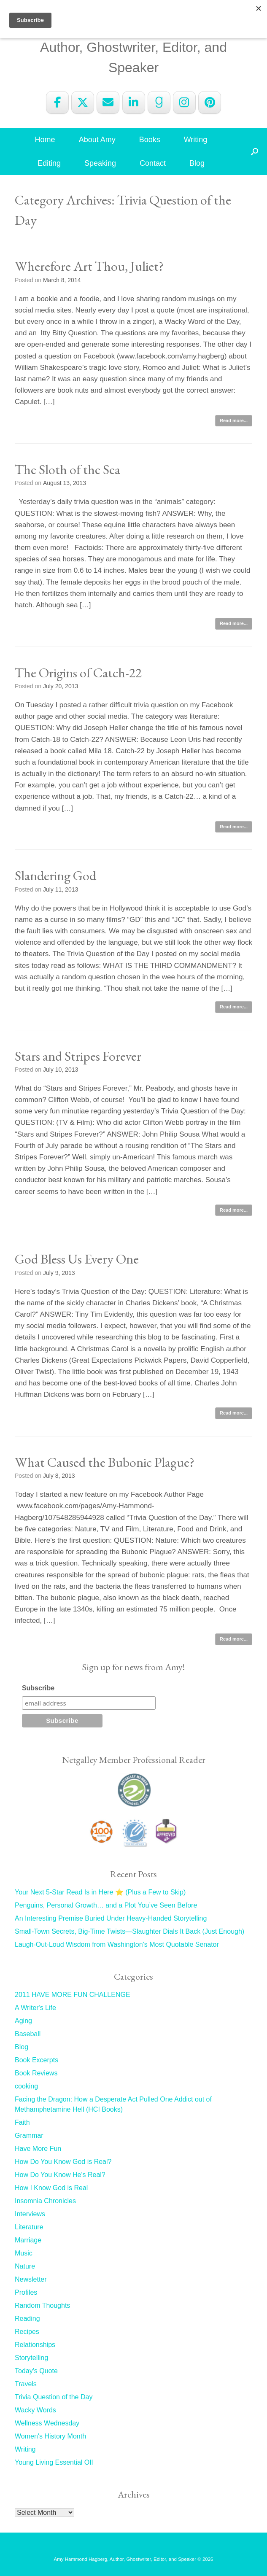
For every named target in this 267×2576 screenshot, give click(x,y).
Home (45, 139)
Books (149, 139)
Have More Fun (38, 2148)
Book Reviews (36, 2073)
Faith (22, 2122)
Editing (49, 163)
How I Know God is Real (51, 2187)
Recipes (27, 2331)
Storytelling (31, 2357)
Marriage (28, 2240)
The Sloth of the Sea (67, 469)
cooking (26, 2086)
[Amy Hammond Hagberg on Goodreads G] (159, 102)
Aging (23, 2020)
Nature (25, 2266)
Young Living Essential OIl (54, 2462)
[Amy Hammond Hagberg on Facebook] (57, 102)
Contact (153, 163)
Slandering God (55, 875)
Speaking (100, 163)
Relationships (35, 2344)
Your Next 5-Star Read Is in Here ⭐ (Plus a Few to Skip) (100, 1892)
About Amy (97, 139)
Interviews (30, 2214)
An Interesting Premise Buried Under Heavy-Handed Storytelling (111, 1918)
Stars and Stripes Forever (78, 1056)
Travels (26, 2383)
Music (23, 2253)
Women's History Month (50, 2436)
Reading (27, 2318)
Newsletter (31, 2279)
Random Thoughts (42, 2305)
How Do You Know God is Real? (63, 2161)
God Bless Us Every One (77, 1259)
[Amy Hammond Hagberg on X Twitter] (82, 102)
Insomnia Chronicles (45, 2200)
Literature (29, 2227)
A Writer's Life (35, 2007)
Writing (196, 139)
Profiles (26, 2292)
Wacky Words (35, 2410)
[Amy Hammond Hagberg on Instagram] (184, 102)
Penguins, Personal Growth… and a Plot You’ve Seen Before (106, 1905)
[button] (254, 151)
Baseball (27, 2033)
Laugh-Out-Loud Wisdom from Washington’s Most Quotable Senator (117, 1944)
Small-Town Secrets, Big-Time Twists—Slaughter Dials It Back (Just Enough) (129, 1931)
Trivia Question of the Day (53, 2397)
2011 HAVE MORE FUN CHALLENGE (72, 1994)
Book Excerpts (36, 2060)
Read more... (234, 420)
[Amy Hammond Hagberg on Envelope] (108, 102)
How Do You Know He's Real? (60, 2174)
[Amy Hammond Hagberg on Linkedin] (133, 102)
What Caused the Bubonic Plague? (104, 1462)
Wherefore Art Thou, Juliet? (89, 266)
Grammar (29, 2135)
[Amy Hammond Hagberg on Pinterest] (209, 102)
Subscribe (38, 1688)
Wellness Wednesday (47, 2423)
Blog (197, 163)
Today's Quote (36, 2370)
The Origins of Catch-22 (78, 673)
